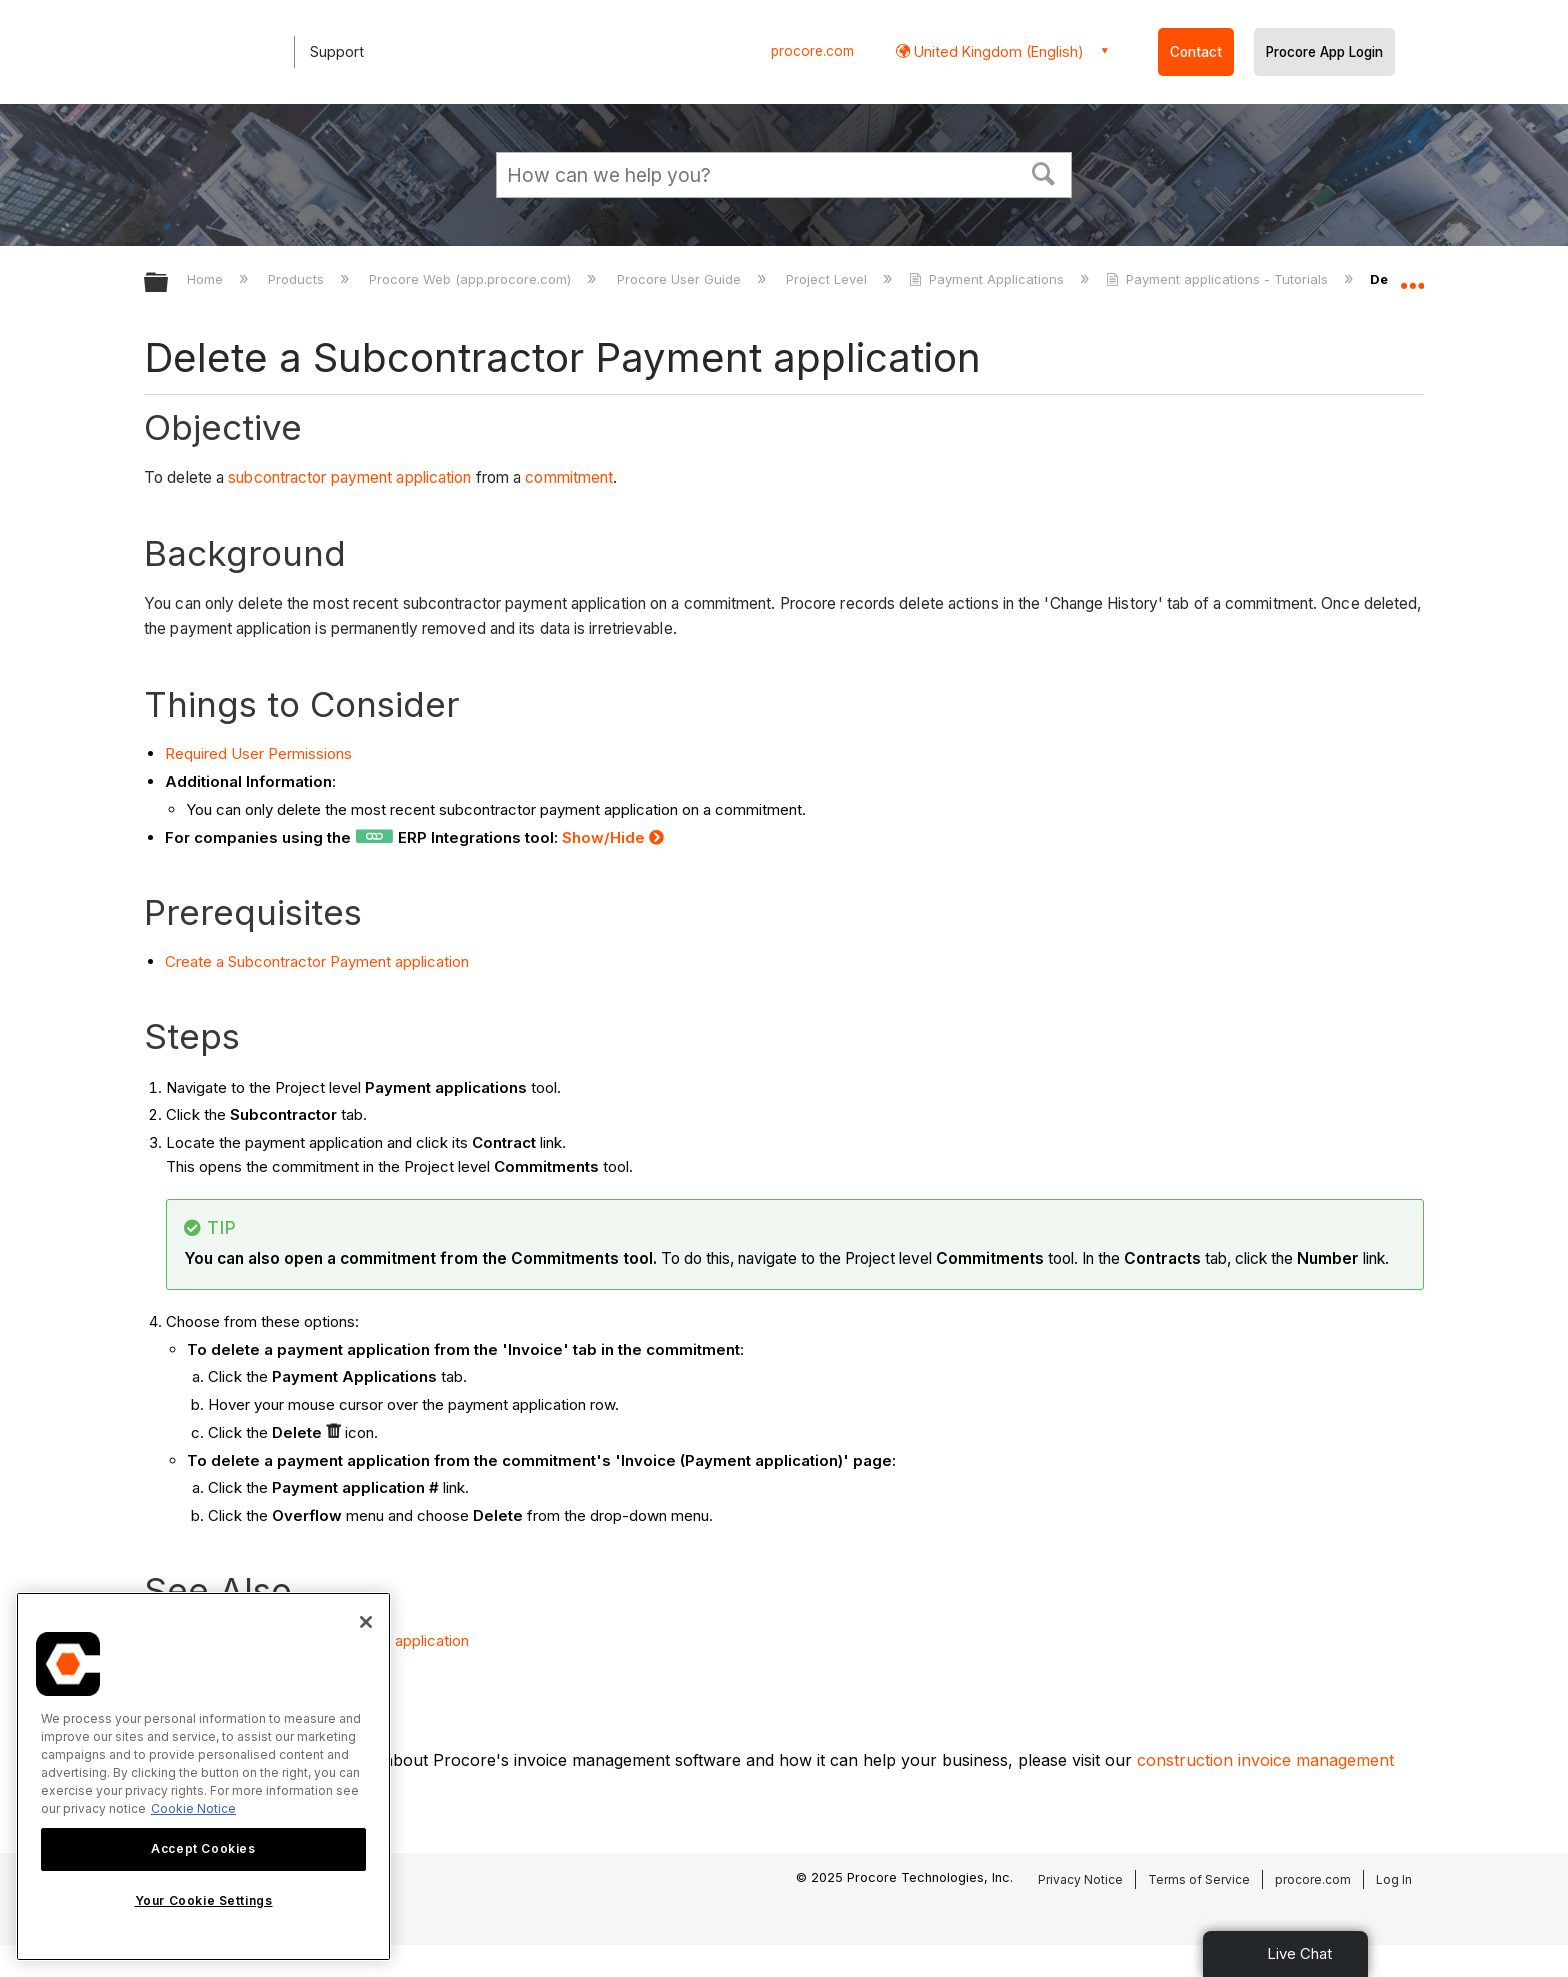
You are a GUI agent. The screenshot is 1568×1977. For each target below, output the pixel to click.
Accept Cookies (203, 1848)
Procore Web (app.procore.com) (472, 279)
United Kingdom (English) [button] (997, 51)
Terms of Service (1199, 1879)
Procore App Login (1324, 52)
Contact (1196, 52)
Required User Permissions (258, 753)
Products (298, 279)
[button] (1044, 172)
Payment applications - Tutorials (1219, 279)
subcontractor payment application (349, 477)
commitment (569, 477)
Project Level (828, 279)
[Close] (366, 1622)
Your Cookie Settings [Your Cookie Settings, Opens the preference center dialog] (204, 1900)
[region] (203, 1776)
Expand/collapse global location (1412, 277)
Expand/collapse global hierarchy (169, 283)
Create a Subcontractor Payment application (317, 961)
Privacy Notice (1080, 1879)
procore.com (812, 51)
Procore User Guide (681, 279)
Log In (1394, 1879)
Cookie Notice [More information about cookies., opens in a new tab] (193, 1808)
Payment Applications (988, 279)
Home (207, 279)
